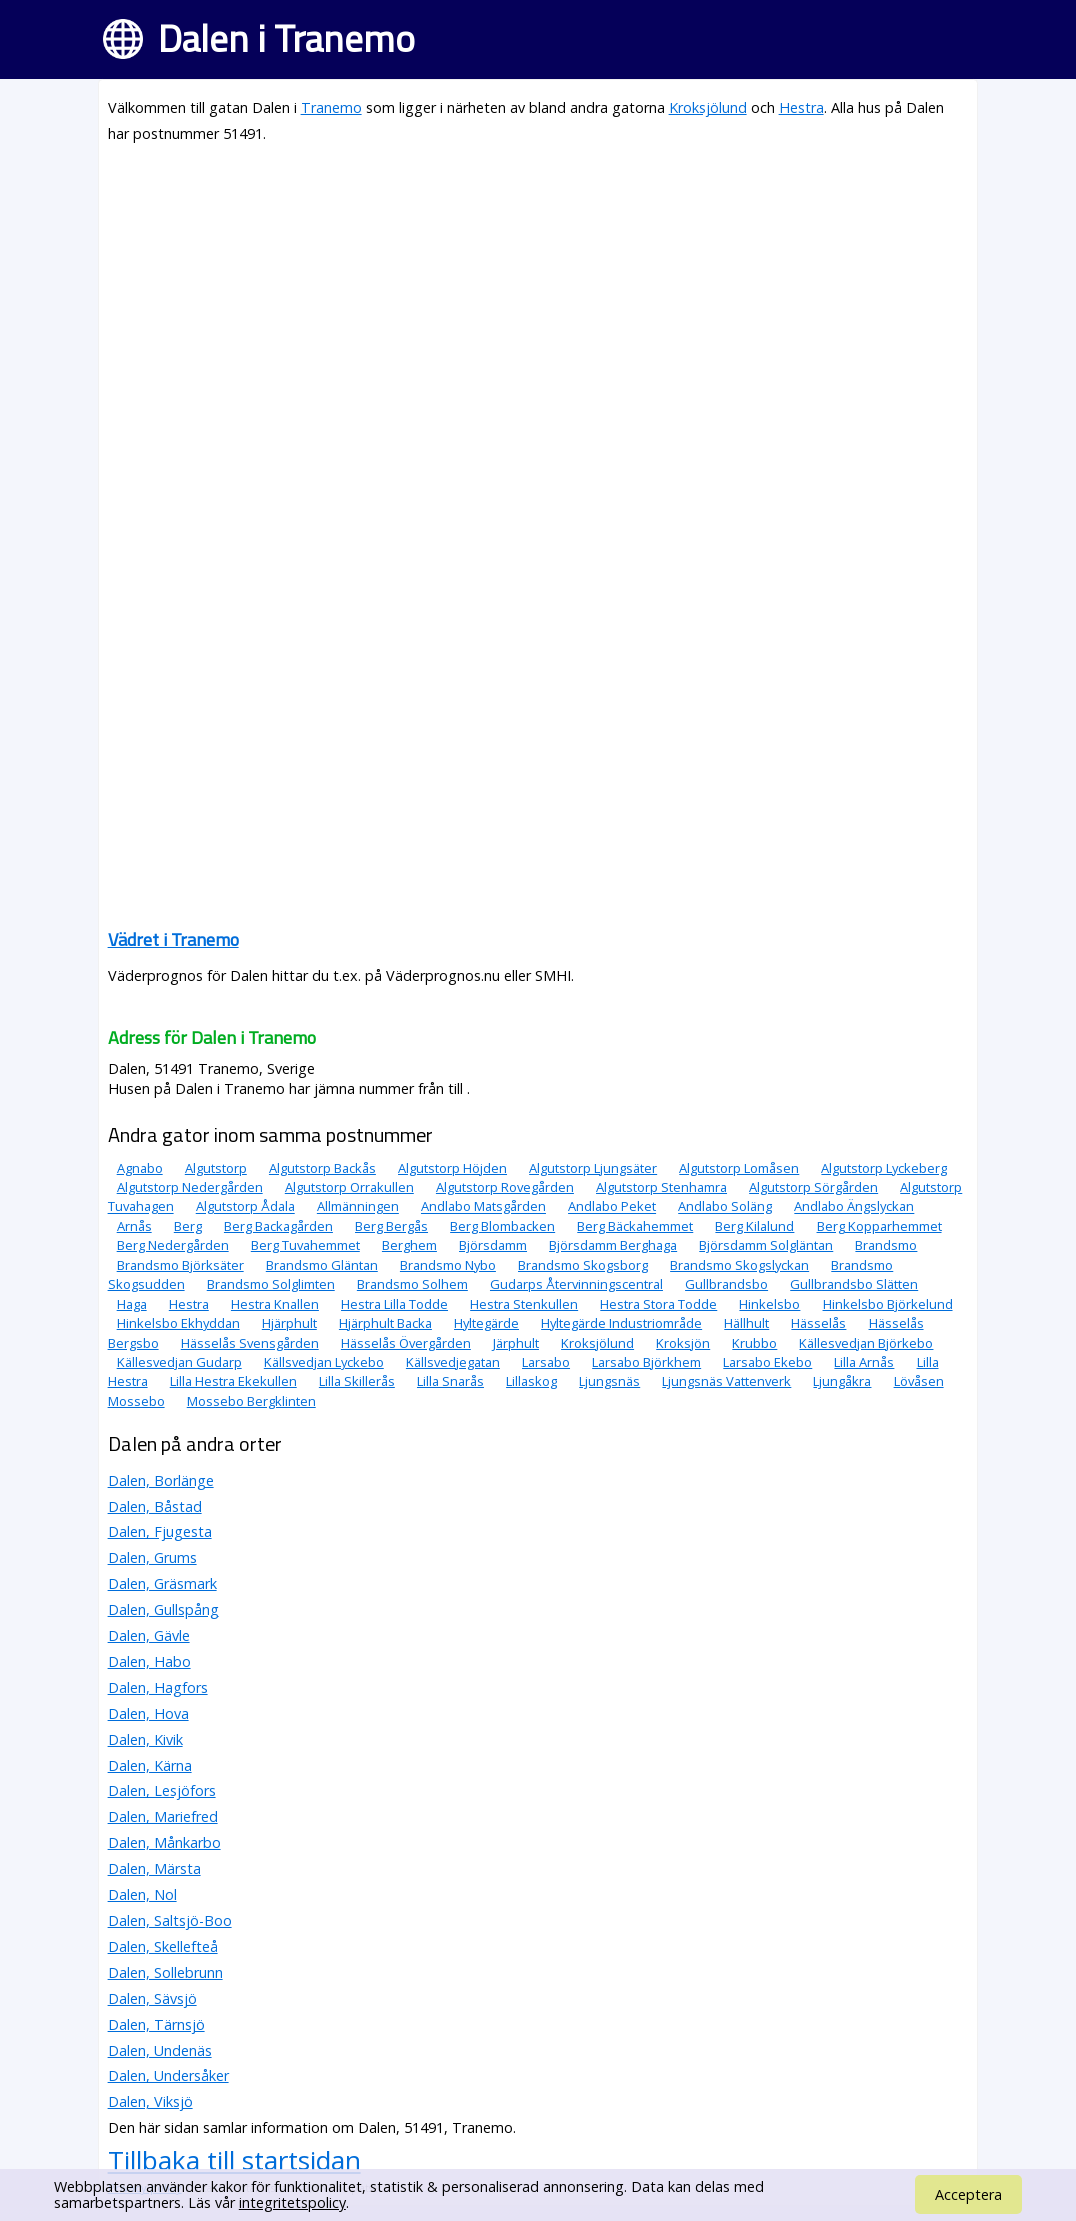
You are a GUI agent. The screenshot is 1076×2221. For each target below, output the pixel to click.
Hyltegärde (486, 1323)
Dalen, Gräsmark (162, 1583)
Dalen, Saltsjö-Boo (170, 1920)
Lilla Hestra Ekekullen (233, 1381)
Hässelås (818, 1323)
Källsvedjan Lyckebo (324, 1362)
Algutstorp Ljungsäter (593, 1168)
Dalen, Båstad (155, 1506)
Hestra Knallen (275, 1304)
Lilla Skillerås (357, 1381)
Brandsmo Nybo (448, 1265)
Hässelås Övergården (406, 1343)
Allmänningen (358, 1207)
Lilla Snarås (450, 1381)
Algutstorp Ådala (245, 1207)
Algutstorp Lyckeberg (884, 1168)
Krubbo (754, 1343)
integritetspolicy (292, 2202)
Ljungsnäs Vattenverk (726, 1381)
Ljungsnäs (609, 1381)
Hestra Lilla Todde (394, 1304)
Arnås (134, 1226)
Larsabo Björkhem (646, 1362)
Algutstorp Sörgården (813, 1187)
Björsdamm (493, 1245)
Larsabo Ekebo (767, 1362)
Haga (132, 1304)
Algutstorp (216, 1168)
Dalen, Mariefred (163, 1816)
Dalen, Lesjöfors (162, 1790)
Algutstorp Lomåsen (739, 1168)
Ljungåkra (842, 1381)
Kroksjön (683, 1343)
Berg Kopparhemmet (879, 1226)
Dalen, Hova (148, 1713)
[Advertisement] (538, 302)
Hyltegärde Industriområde (621, 1323)
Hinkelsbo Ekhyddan (178, 1323)
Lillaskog (531, 1381)
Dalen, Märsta (154, 1868)
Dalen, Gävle (149, 1635)
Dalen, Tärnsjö (156, 2024)
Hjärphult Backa (385, 1323)
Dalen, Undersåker (168, 2075)
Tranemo (331, 107)
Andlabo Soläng (725, 1207)
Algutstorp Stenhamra (661, 1187)
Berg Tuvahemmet (305, 1245)
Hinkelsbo (769, 1304)
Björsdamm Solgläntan (766, 1245)
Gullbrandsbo (726, 1284)
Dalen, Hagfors (158, 1687)
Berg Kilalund (754, 1226)
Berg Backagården (278, 1226)
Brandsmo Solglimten (271, 1284)
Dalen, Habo (149, 1661)
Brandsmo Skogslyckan (739, 1265)
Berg (188, 1226)
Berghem (409, 1245)
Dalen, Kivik (145, 1739)
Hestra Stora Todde (658, 1304)
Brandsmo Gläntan (322, 1265)
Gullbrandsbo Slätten (854, 1284)
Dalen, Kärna (150, 1765)
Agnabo (140, 1168)
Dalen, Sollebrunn (165, 1972)
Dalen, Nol (142, 1894)
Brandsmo (886, 1245)
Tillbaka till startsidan (234, 2160)
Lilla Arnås (864, 1362)
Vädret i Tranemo (173, 939)
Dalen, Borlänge (161, 1480)
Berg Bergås (391, 1226)
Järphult (516, 1343)
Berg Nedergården (173, 1245)
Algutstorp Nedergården (190, 1187)
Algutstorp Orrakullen (349, 1187)
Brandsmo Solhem (412, 1284)
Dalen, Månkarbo (164, 1842)
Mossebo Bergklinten (251, 1401)
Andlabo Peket (612, 1207)
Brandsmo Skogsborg (583, 1265)
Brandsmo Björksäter (180, 1265)
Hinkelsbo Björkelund (888, 1304)
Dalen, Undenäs (160, 2050)
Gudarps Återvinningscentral (576, 1284)
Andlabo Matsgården (483, 1207)
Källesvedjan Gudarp (179, 1362)
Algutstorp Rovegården (505, 1187)
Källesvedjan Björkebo (866, 1343)
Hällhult (746, 1323)
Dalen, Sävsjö (152, 1998)
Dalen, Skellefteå (163, 1946)
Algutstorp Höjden (452, 1168)
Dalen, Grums (152, 1557)
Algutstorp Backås (322, 1168)
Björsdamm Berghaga (613, 1245)
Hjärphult (289, 1323)
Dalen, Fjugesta (160, 1531)
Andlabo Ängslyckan (854, 1207)
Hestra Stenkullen (524, 1304)
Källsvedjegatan (453, 1362)
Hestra (801, 107)
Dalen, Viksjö (150, 2101)
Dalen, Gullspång (163, 1609)
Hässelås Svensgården (250, 1343)
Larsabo (546, 1362)
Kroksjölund (708, 107)
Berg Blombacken (502, 1226)
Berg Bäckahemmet (635, 1226)
